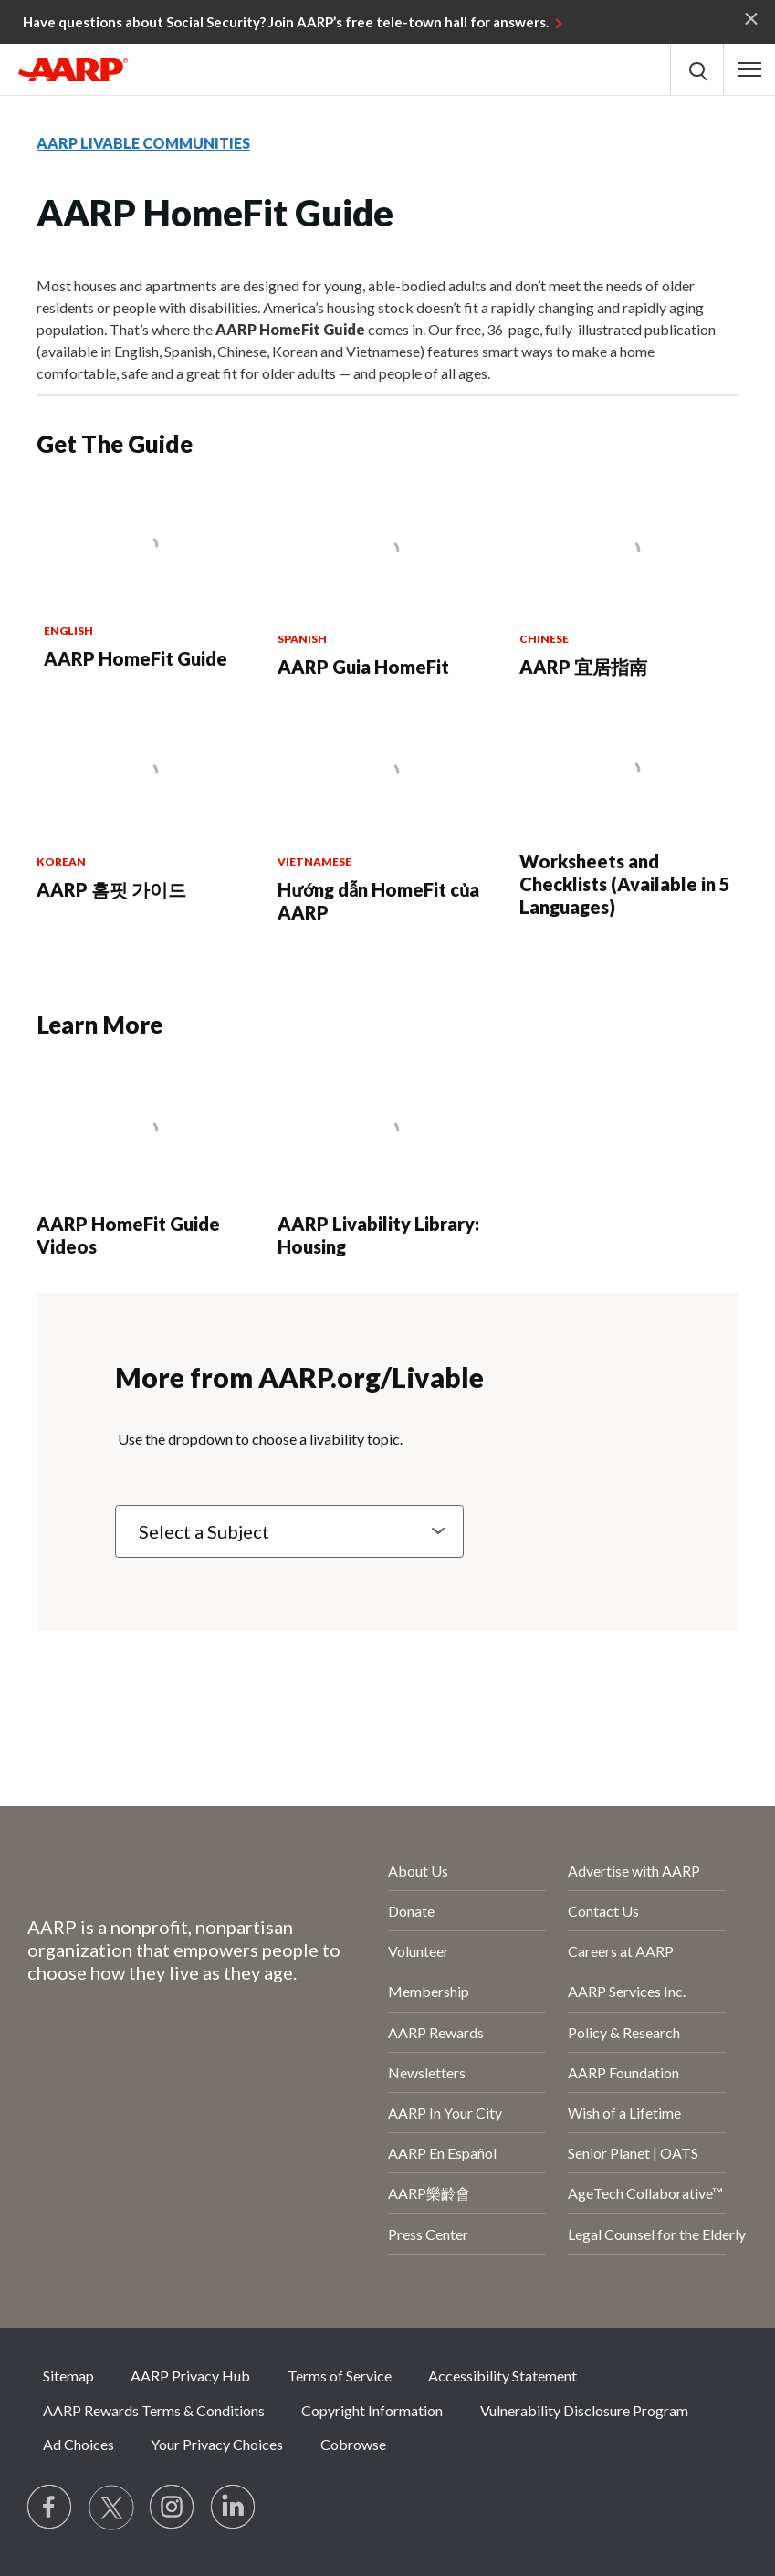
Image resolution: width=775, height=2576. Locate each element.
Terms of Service (340, 2375)
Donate (411, 1910)
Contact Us (603, 1910)
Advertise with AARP (634, 1870)
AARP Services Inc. (627, 1991)
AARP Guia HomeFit (363, 667)
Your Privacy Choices (217, 2444)
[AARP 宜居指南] (628, 586)
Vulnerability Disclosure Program (584, 2410)
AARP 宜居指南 (583, 667)
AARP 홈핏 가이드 (111, 889)
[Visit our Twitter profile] (111, 2507)
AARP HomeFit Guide (135, 658)
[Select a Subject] (289, 1531)
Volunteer (418, 1951)
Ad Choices (78, 2444)
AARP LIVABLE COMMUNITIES (143, 143)
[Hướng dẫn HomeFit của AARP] (387, 819)
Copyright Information (372, 2410)
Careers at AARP (621, 1951)
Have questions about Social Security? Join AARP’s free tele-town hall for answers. (286, 22)
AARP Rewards (436, 2032)
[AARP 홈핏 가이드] (146, 808)
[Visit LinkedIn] (234, 2507)
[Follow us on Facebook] (50, 2507)
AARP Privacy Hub (190, 2375)
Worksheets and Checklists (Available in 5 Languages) (624, 884)
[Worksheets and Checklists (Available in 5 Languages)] (628, 817)
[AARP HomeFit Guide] (146, 582)
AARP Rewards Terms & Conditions (154, 2410)
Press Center (428, 2234)
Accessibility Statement (502, 2375)
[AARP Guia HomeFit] (387, 586)
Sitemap (68, 2375)
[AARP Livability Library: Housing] (387, 1166)
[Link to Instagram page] (172, 2507)
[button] (749, 69)
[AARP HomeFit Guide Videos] (146, 1166)
